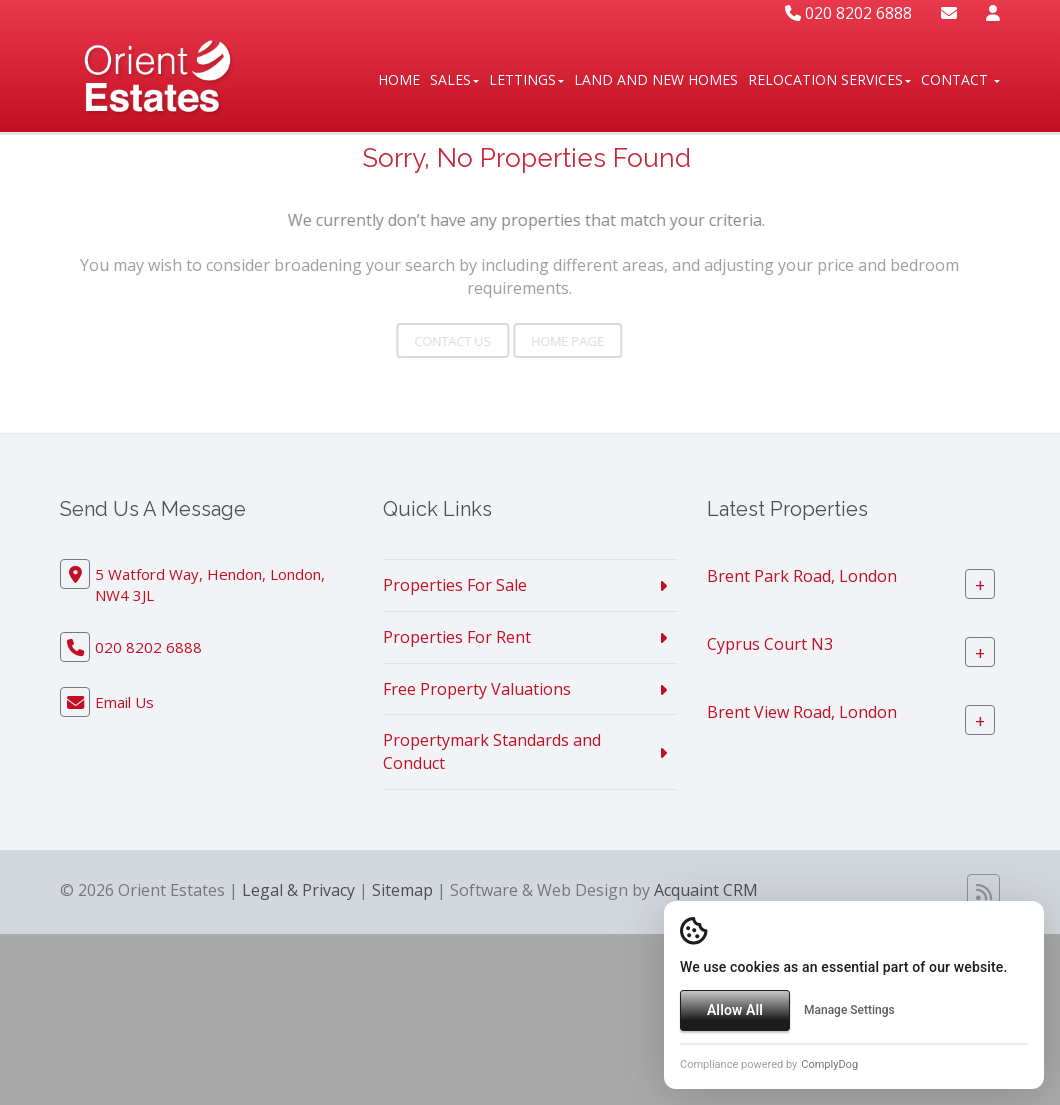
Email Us (124, 702)
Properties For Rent (457, 637)
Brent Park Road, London (802, 576)
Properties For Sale (455, 585)
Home (399, 79)
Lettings (526, 79)
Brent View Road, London (802, 712)
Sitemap (402, 890)
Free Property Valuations (477, 689)
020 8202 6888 (848, 13)
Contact (960, 79)
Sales (454, 79)
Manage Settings (849, 1010)
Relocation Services (829, 79)
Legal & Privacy (298, 890)
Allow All (735, 1010)
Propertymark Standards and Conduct (492, 751)
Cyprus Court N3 (770, 644)
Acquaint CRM (706, 890)
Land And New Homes (656, 79)
